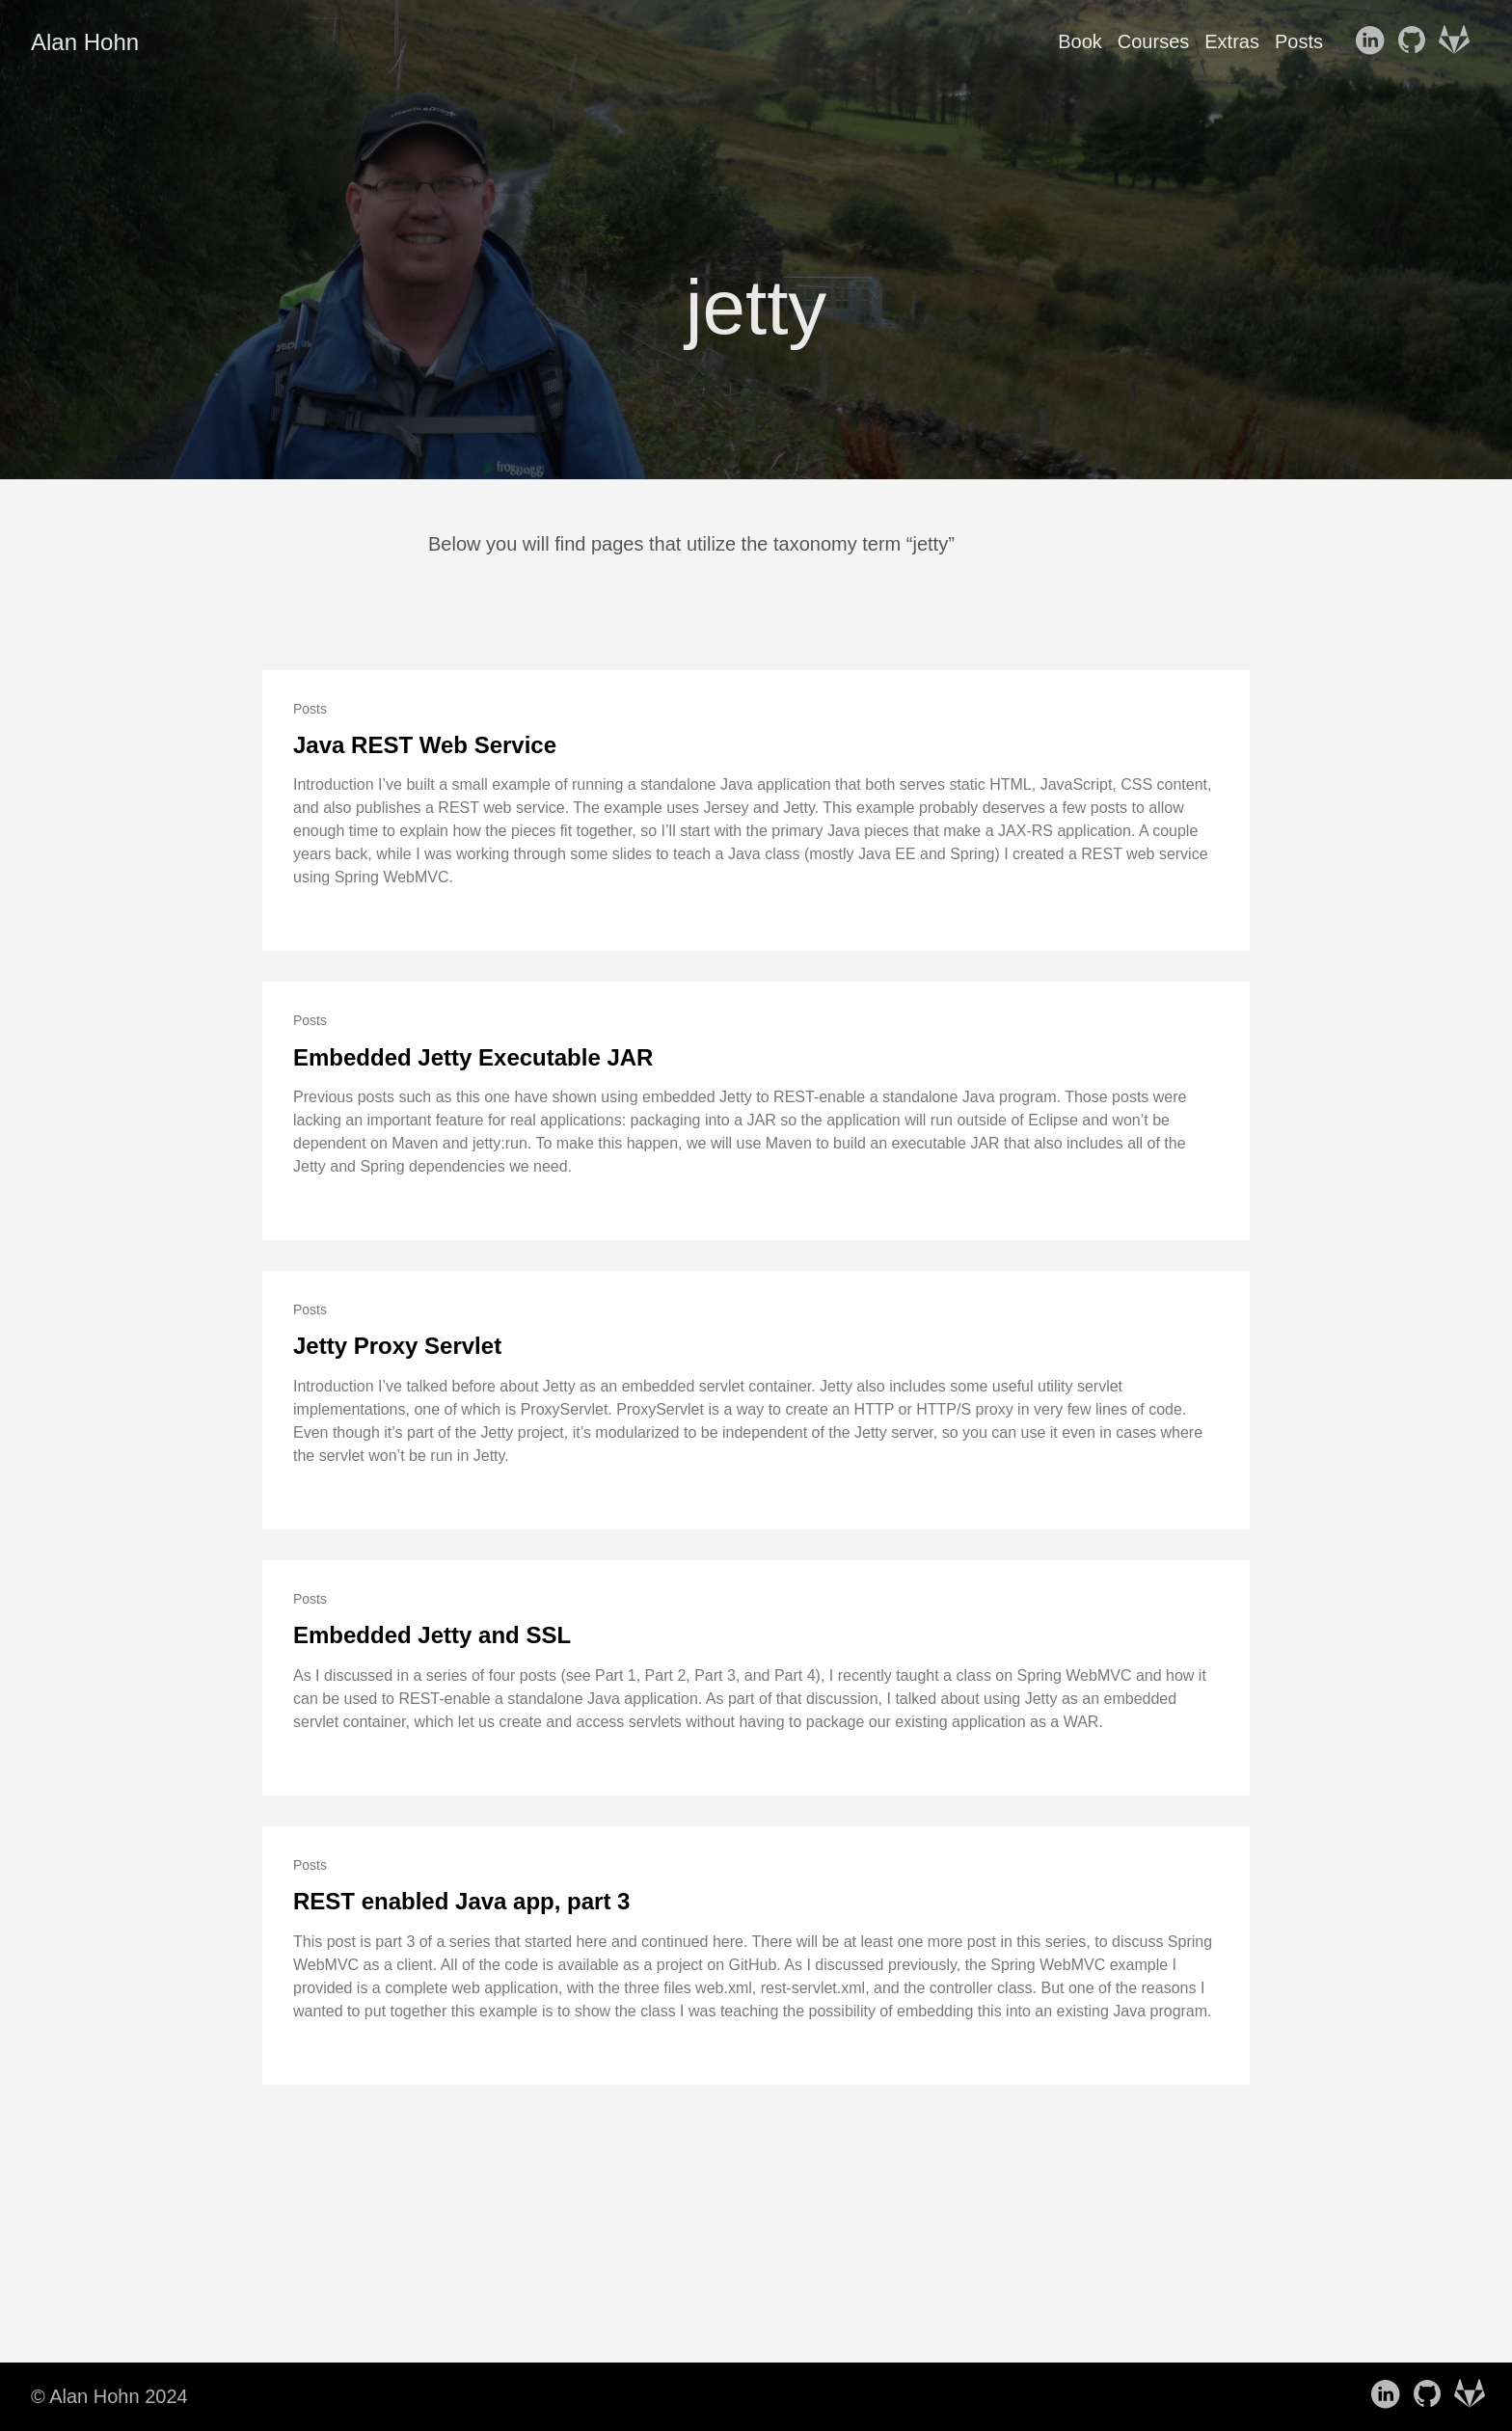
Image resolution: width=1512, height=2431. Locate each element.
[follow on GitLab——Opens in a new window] (1458, 41)
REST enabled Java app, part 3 (461, 1901)
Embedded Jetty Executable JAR (473, 1057)
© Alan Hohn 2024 (109, 2396)
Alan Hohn (85, 42)
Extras (1231, 41)
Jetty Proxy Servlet (397, 1346)
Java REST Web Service (424, 745)
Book (1080, 41)
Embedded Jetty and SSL (432, 1635)
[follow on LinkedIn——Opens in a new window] (1373, 41)
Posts (1299, 41)
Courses (1153, 41)
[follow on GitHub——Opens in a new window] (1415, 41)
